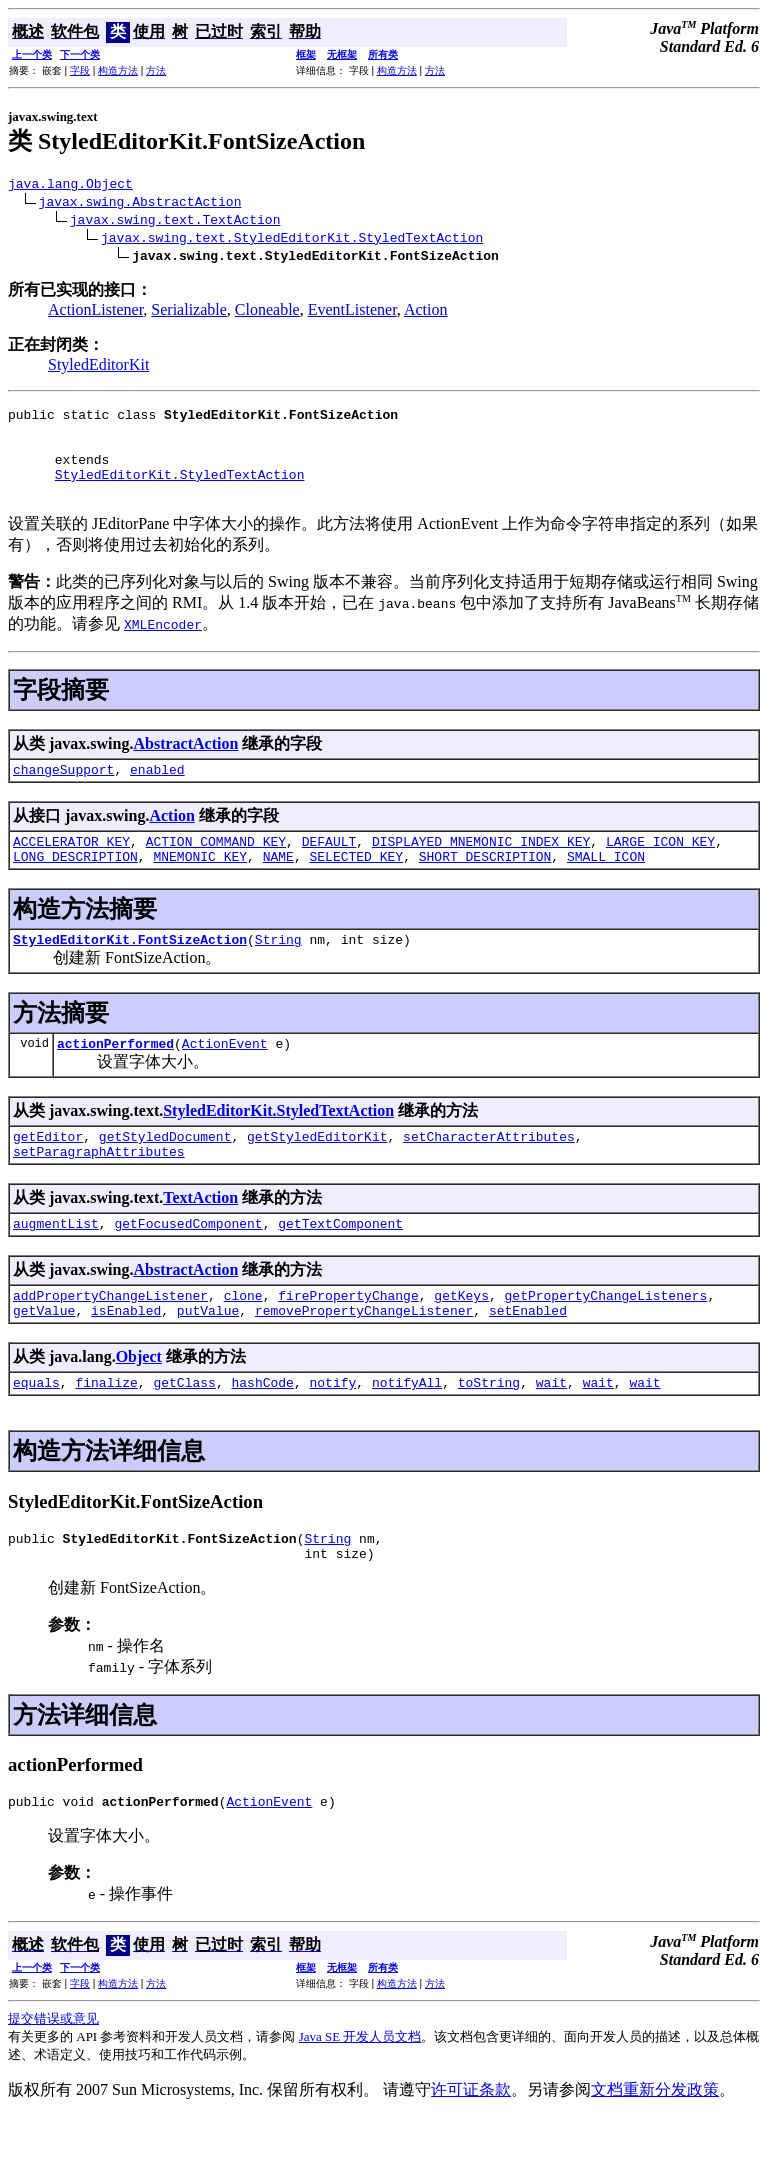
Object (139, 1407)
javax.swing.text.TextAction (175, 222)
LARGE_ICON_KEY (660, 868)
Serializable (189, 312)
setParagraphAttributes (99, 1193)
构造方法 (118, 70)
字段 (80, 70)
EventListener (352, 312)
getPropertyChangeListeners (605, 1343)
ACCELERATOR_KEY (71, 868)
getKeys (461, 1343)
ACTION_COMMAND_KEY (216, 868)
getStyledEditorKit (317, 1175)
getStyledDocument (165, 1175)
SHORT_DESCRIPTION (485, 886)
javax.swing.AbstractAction (140, 204)
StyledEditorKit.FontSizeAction (130, 972)
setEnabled (528, 1361)
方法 (156, 70)
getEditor (48, 1175)
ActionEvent (225, 1079)
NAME (278, 886)
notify (332, 1436)
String (278, 972)
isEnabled (126, 1361)
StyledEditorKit (98, 367)
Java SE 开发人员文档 (360, 2099)
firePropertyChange (348, 1343)
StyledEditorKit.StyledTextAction (180, 492)
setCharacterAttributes (489, 1175)
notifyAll (407, 1436)
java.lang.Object (70, 186)
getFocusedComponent (188, 1268)
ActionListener (95, 312)
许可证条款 (471, 2152)
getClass (184, 1436)
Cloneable (267, 312)
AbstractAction (185, 764)
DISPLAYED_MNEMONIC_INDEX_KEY (481, 868)
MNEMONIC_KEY (200, 886)
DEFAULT (329, 868)
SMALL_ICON (606, 886)
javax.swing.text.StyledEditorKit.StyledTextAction (292, 240)
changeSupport (63, 793)
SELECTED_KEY (356, 886)
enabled (157, 793)
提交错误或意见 (53, 2081)
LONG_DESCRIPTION (75, 886)
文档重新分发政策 (655, 2152)
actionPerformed (115, 1079)
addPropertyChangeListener (110, 1343)
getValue (44, 1361)
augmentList (56, 1268)
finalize (106, 1436)
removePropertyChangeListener (364, 1361)
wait (551, 1436)
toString (489, 1436)
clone (243, 1343)
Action (426, 312)
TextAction (200, 1239)
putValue (208, 1361)
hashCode (262, 1436)
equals (36, 1436)
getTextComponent (340, 1268)
